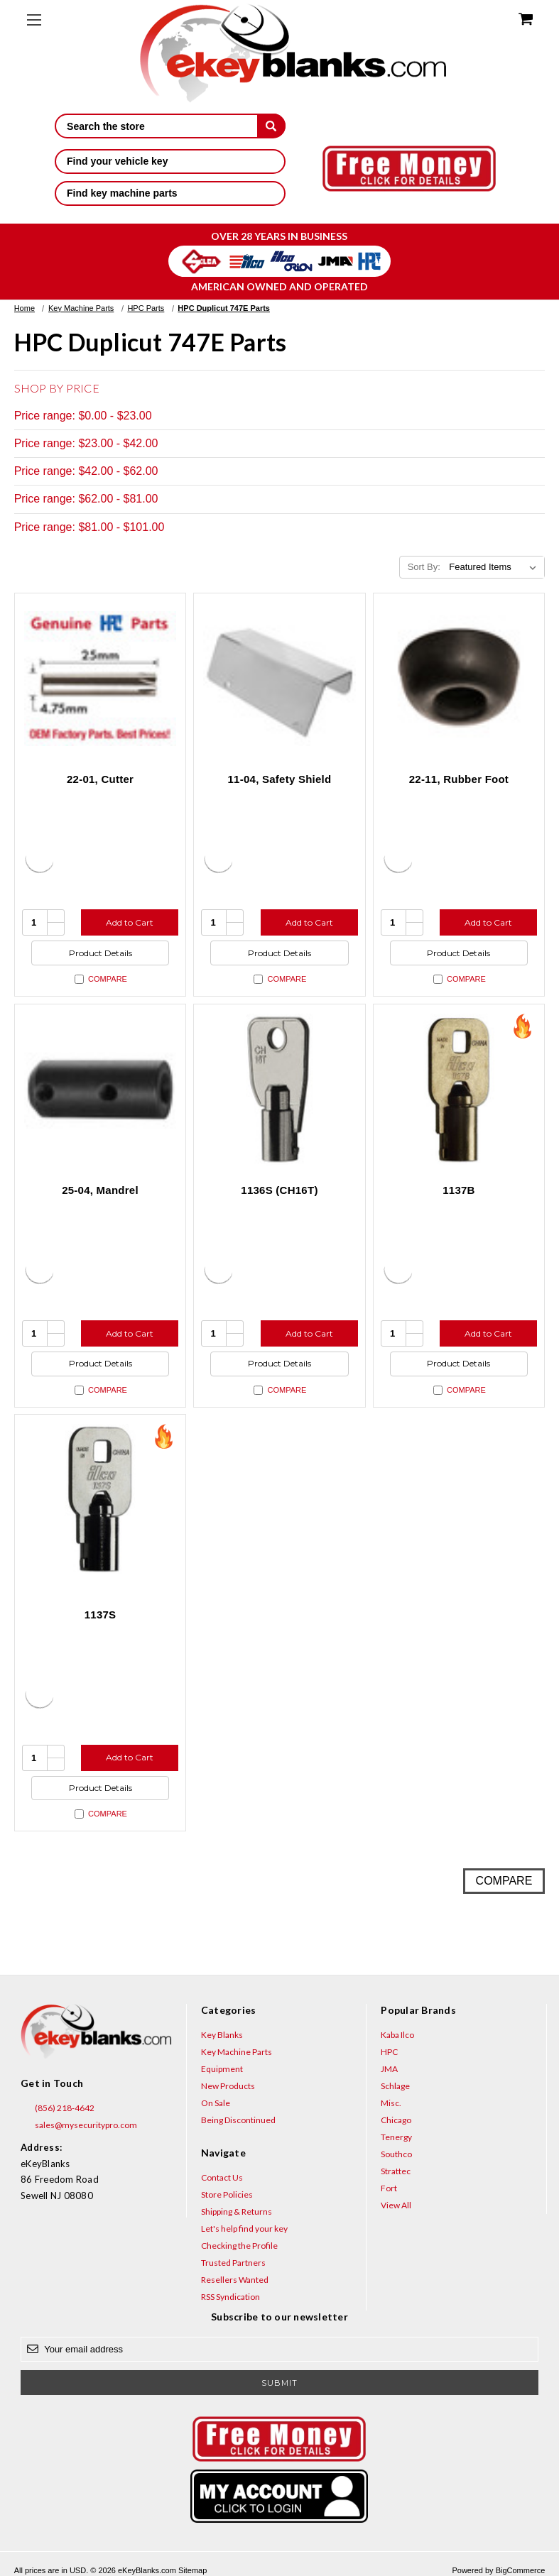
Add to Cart (129, 922)
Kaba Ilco (397, 2034)
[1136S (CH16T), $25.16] (279, 1090)
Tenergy (396, 2137)
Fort (389, 2188)
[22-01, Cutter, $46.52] (100, 679)
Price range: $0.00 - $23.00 (83, 416)
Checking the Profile (239, 2245)
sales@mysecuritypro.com (79, 2125)
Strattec (396, 2171)
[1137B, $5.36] (459, 1090)
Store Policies (227, 2194)
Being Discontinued (238, 2120)
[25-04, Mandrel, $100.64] (100, 1090)
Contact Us (222, 2177)
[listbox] (495, 567)
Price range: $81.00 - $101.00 (89, 527)
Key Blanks (222, 2034)
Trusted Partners (233, 2262)
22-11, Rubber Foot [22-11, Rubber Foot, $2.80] (459, 779)
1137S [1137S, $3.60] (100, 1614)
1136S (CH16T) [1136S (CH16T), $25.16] (279, 1190)
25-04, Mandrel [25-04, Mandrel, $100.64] (100, 1190)
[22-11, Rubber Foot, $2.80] (459, 679)
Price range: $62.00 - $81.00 (86, 499)
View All (396, 2205)
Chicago (396, 2120)
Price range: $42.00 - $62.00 (86, 471)
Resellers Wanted (234, 2279)
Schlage (395, 2086)
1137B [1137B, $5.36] (458, 1190)
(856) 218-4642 (57, 2108)
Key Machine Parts (236, 2051)
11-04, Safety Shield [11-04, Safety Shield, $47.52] (280, 779)
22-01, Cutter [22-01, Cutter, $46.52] (100, 779)
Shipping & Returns (236, 2211)
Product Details (100, 953)
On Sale (215, 2103)
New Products (228, 2086)
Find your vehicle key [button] (170, 161)
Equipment (222, 2068)
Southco (396, 2154)
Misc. (391, 2103)
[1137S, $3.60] (100, 1500)
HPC (389, 2051)
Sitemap (192, 2570)
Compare (101, 979)
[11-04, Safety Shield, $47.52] (279, 679)
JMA (389, 2068)
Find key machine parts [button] (170, 193)
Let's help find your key (244, 2228)
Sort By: (424, 566)
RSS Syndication (230, 2296)
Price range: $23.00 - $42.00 (86, 443)
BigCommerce (521, 2570)
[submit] (271, 126)
